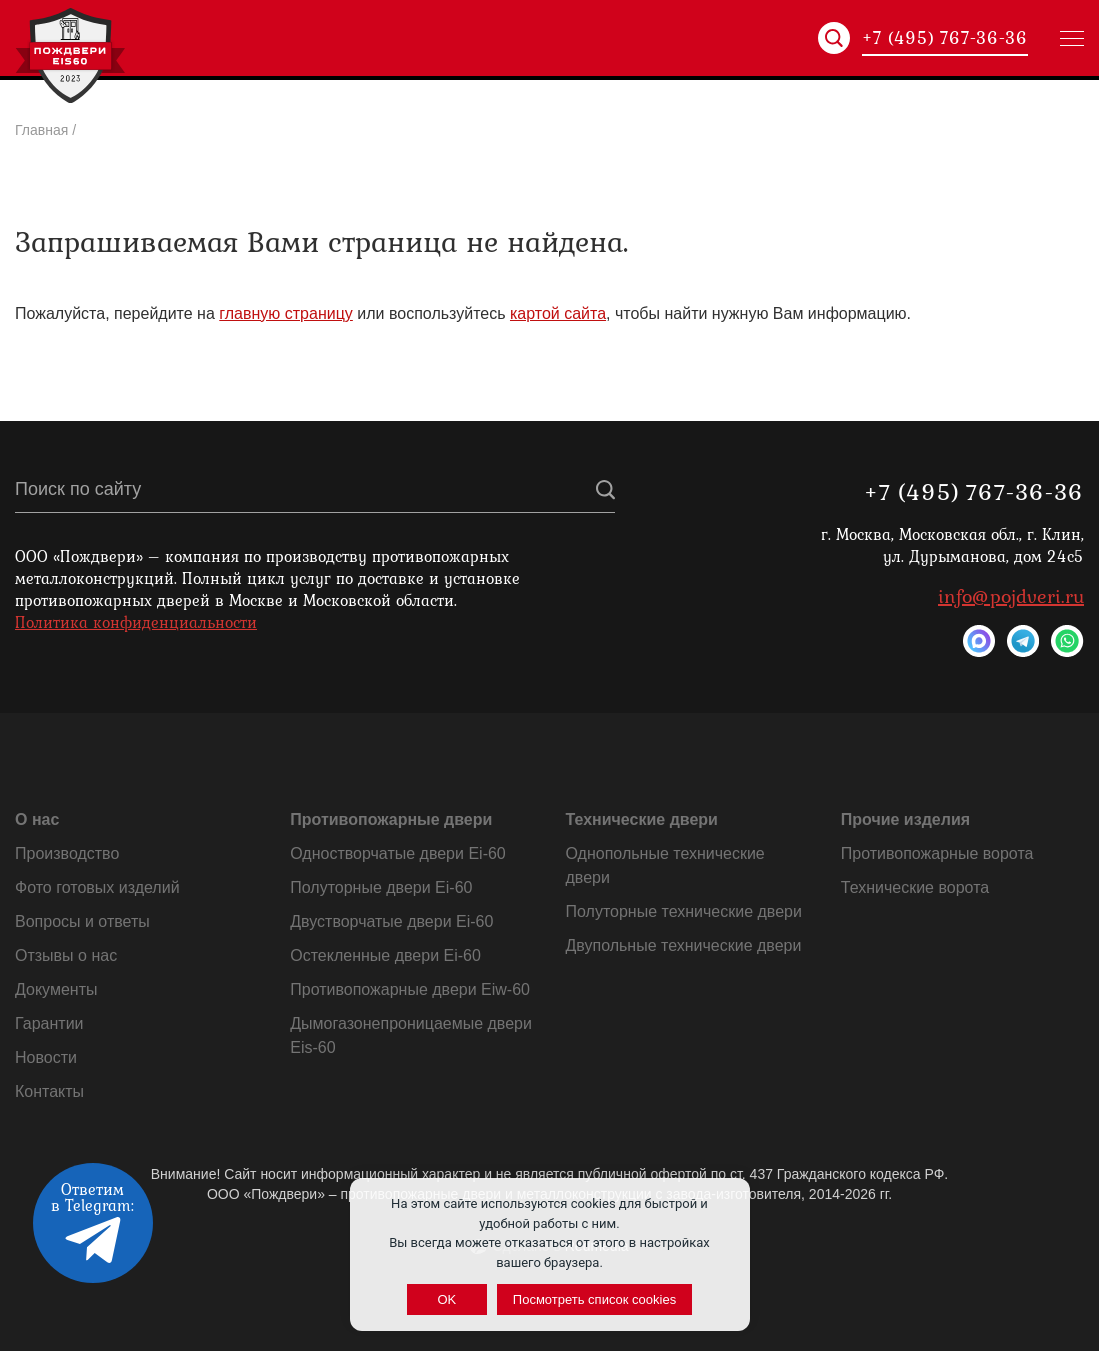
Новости (46, 1057)
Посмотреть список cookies (594, 1299)
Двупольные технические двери (684, 945)
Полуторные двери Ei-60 (381, 887)
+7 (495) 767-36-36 (945, 38)
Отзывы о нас (66, 955)
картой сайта (558, 313)
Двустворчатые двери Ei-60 (391, 921)
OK (446, 1299)
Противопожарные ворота (937, 853)
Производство (67, 853)
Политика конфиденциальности (136, 622)
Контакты (49, 1091)
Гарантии (49, 1023)
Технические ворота (915, 887)
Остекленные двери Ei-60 (385, 955)
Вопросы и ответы (82, 921)
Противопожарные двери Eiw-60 (410, 989)
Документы (56, 989)
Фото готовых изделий (97, 887)
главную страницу (286, 313)
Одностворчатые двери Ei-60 (398, 853)
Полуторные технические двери (684, 911)
